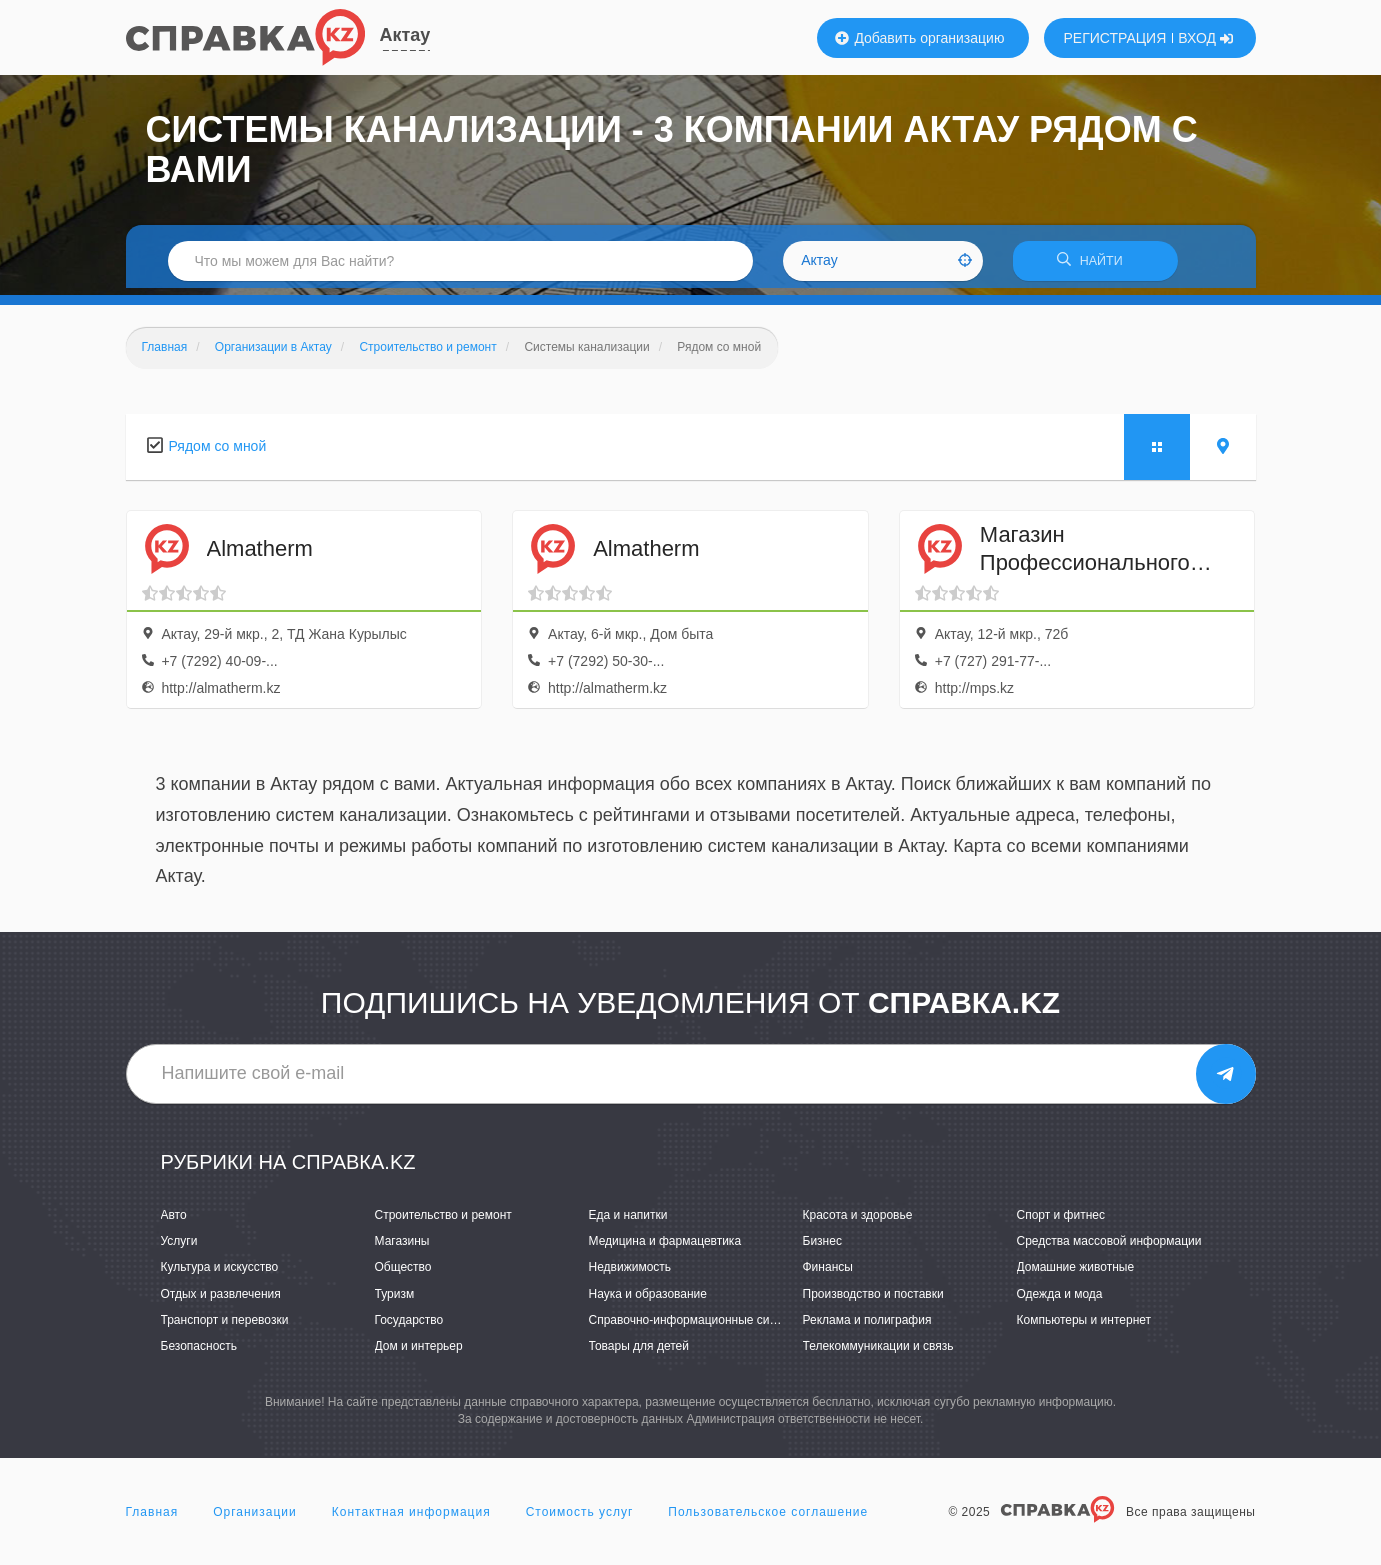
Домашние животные (1076, 1274)
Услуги (179, 1248)
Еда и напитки (628, 1222)
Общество (403, 1274)
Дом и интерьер (419, 1352)
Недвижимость (630, 1274)
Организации (255, 1519)
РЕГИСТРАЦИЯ (1115, 38)
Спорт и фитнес (1061, 1222)
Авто (174, 1222)
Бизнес (822, 1248)
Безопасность (199, 1352)
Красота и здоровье (858, 1222)
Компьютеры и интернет (1084, 1326)
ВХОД (1205, 38)
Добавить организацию (920, 38)
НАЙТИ (1095, 264)
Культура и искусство (220, 1274)
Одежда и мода (1060, 1300)
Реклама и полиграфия (867, 1326)
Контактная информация (411, 1519)
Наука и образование (648, 1300)
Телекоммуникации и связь (878, 1352)
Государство (409, 1326)
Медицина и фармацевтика (665, 1248)
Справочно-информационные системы (697, 1326)
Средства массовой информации (1109, 1248)
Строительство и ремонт (443, 1222)
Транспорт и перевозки (225, 1326)
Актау (405, 35)
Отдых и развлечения (221, 1300)
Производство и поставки (873, 1300)
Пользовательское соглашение (768, 1519)
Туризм (395, 1300)
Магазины (402, 1248)
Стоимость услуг (580, 1519)
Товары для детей (639, 1352)
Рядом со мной (218, 452)
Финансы (828, 1274)
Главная (152, 1519)
